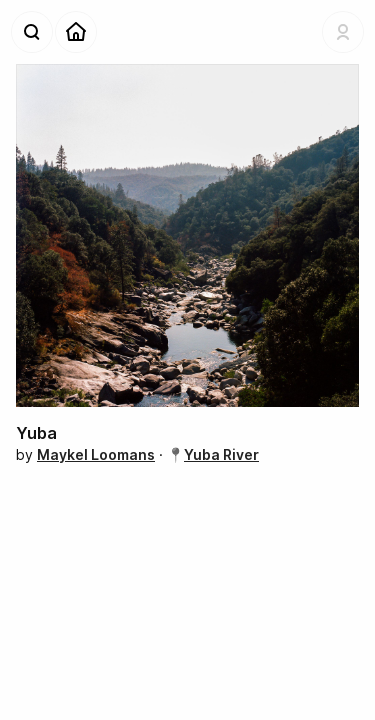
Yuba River (221, 454)
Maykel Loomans (96, 454)
